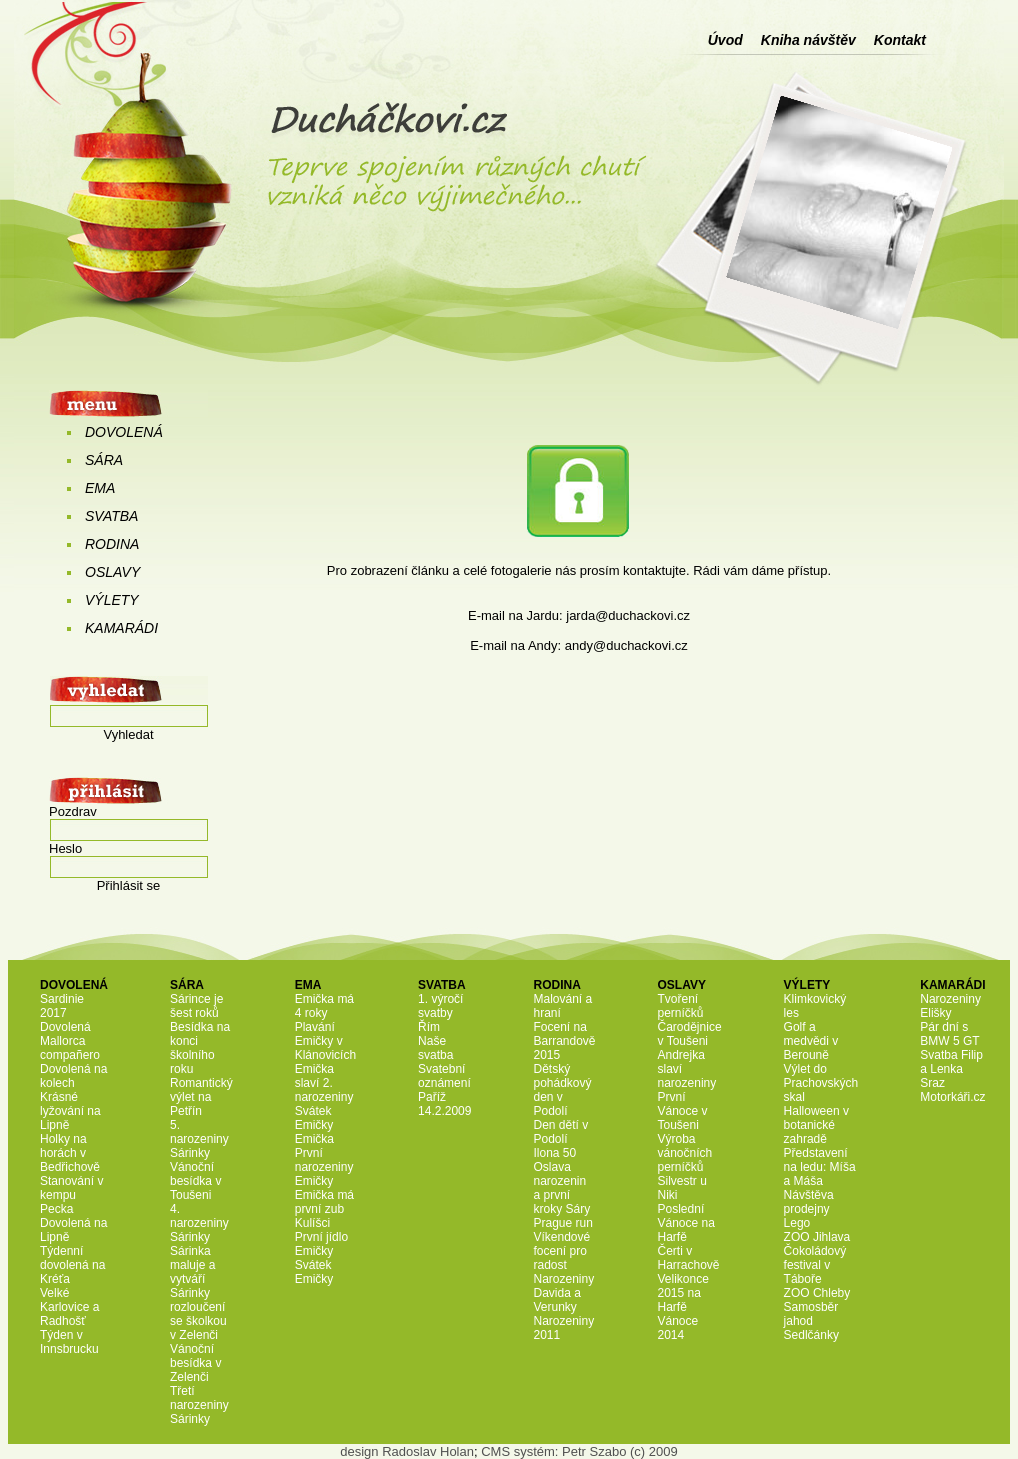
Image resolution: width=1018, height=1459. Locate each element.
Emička (314, 1139)
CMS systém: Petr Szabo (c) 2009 (579, 1451)
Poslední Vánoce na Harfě (686, 1223)
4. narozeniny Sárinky (199, 1223)
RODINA (112, 544)
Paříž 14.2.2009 (444, 1104)
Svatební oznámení (444, 1076)
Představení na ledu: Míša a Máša (820, 1167)
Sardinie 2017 (62, 1006)
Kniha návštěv (808, 40)
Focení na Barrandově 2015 (564, 1041)
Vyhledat (128, 734)
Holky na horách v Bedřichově (70, 1153)
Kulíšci (312, 1223)
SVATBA (111, 516)
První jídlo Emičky (321, 1244)
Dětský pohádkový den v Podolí (562, 1090)
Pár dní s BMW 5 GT (949, 1034)
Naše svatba (435, 1048)
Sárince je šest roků (196, 1006)
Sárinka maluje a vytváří (192, 1265)
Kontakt (900, 40)
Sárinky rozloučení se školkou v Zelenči (198, 1314)
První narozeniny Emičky (324, 1167)
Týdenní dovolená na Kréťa (72, 1265)
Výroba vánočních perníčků (685, 1153)
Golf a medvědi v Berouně (811, 1041)
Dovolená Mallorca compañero (70, 1041)
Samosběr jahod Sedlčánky (811, 1321)
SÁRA (104, 460)
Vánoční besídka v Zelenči (195, 1363)
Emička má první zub (324, 1202)
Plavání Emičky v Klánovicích (325, 1041)
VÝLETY (112, 600)
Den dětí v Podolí (560, 1132)
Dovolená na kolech (73, 1076)
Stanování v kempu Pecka (71, 1195)
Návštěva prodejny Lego (809, 1209)
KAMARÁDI (121, 628)
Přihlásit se (129, 885)
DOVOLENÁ (124, 432)
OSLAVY (112, 572)
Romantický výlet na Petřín (201, 1097)
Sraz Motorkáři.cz (952, 1090)
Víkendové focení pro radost (561, 1251)
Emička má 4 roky (324, 1006)
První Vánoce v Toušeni (683, 1111)
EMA (100, 488)
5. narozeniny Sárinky (199, 1139)
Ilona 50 (554, 1153)
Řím (429, 1027)
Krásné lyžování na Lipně (70, 1111)
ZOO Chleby (817, 1293)
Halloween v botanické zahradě (816, 1125)
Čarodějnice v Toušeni (690, 1034)
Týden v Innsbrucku (69, 1342)
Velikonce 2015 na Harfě (683, 1293)
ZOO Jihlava (817, 1237)
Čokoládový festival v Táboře (815, 1265)
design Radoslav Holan (407, 1451)
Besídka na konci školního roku (200, 1048)
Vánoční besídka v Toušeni (195, 1181)
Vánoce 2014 (678, 1328)
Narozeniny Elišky (950, 1006)
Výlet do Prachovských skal (821, 1083)
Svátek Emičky (314, 1118)
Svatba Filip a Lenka (951, 1062)
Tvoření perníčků (681, 1006)
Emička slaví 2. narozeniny (324, 1083)
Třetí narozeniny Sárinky (199, 1405)
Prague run (562, 1223)
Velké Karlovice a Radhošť (69, 1307)
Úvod (725, 40)
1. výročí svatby (440, 1006)
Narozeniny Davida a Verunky (563, 1293)
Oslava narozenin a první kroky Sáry (561, 1188)
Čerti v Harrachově (689, 1258)
